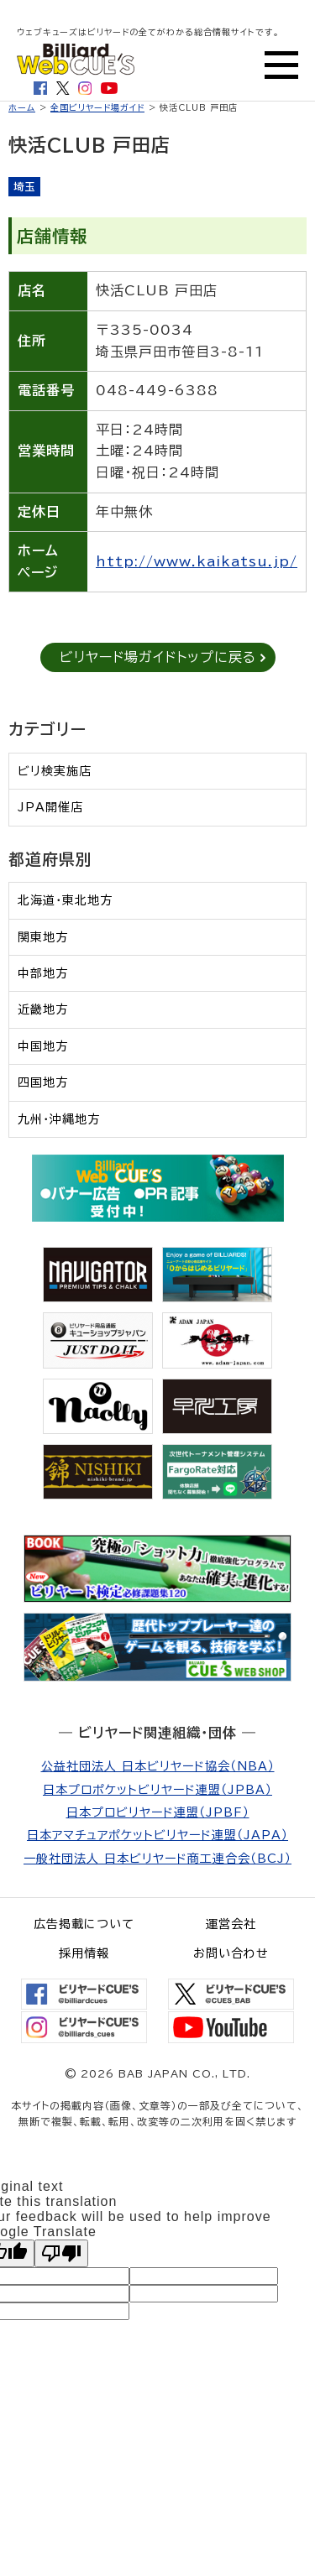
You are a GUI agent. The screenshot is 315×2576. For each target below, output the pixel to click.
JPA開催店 (50, 807)
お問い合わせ (231, 1953)
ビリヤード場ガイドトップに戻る (158, 657)
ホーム (21, 107)
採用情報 (84, 1953)
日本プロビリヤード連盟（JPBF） (157, 1812)
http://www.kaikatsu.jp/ (196, 561)
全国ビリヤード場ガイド (97, 107)
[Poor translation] (61, 2253)
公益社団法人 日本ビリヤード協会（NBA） (158, 1766)
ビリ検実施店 (55, 771)
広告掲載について (84, 1924)
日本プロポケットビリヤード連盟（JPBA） (157, 1790)
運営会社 (231, 1924)
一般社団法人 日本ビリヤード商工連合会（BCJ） (157, 1858)
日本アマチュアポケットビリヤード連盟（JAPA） (157, 1835)
